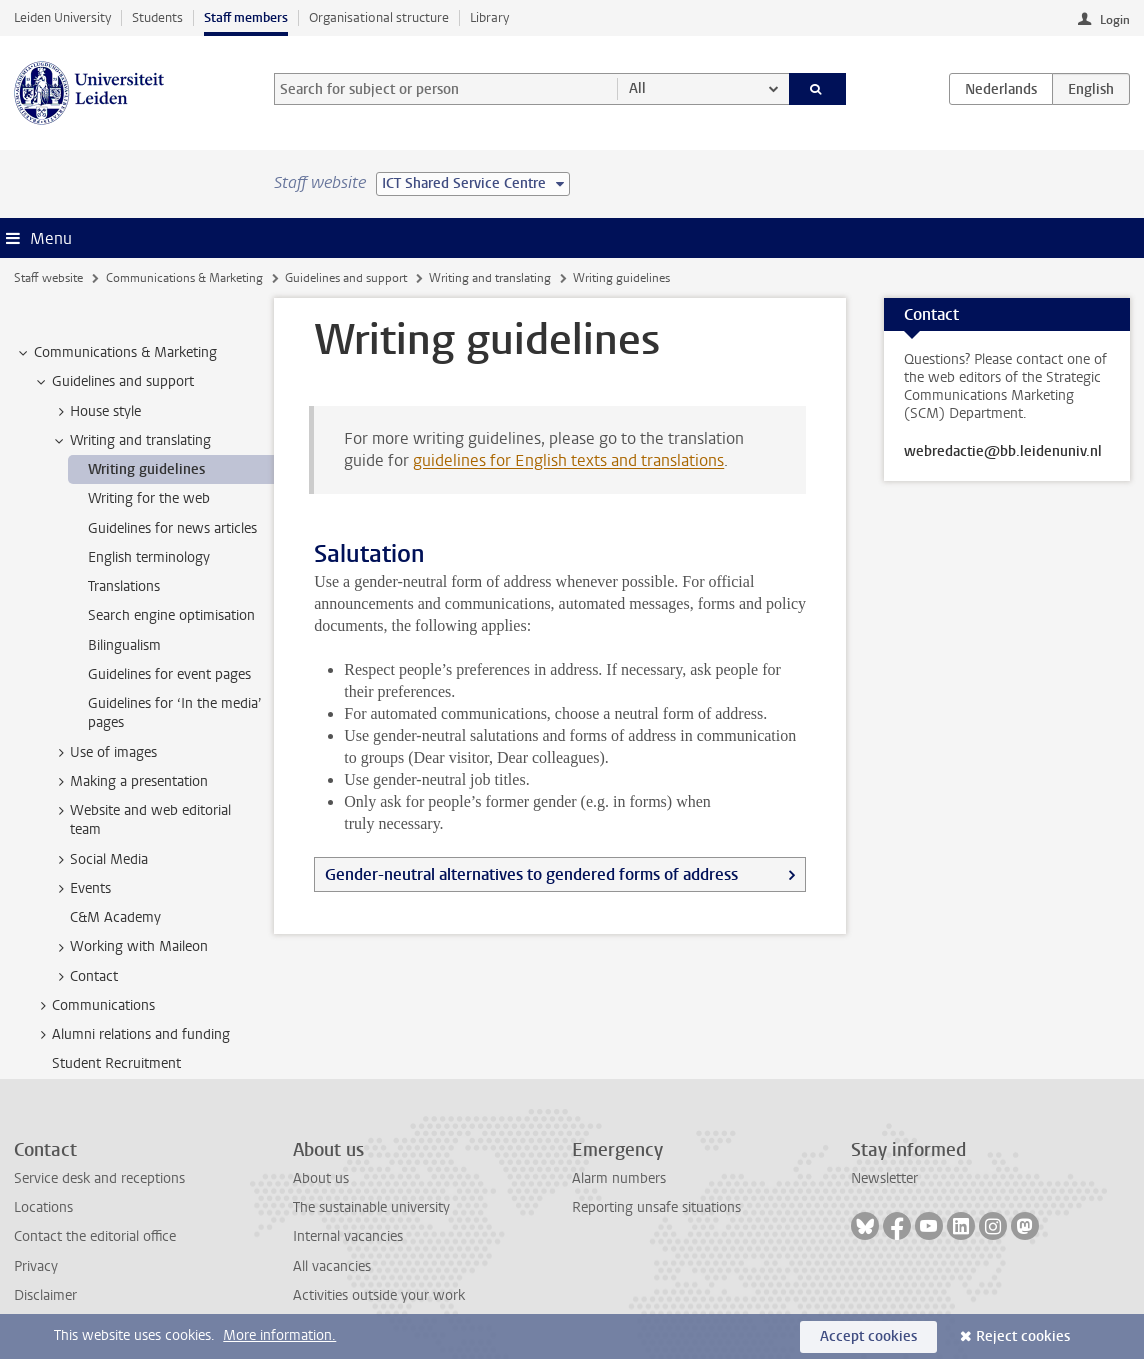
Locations (43, 1207)
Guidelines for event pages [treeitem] (169, 674)
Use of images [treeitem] (104, 753)
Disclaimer (45, 1295)
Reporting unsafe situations (656, 1207)
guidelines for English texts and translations (568, 460)
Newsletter (884, 1178)
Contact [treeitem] (84, 977)
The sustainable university (371, 1207)
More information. (279, 1335)
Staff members (246, 17)
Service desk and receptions (99, 1178)
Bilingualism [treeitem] (124, 645)
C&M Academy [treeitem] (115, 917)
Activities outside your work (379, 1295)
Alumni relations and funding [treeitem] (131, 1035)
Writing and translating (490, 278)
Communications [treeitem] (94, 1006)
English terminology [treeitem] (149, 557)
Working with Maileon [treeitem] (129, 947)
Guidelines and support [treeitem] (113, 382)
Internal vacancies (348, 1236)
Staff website (48, 278)
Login (1115, 20)
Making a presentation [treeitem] (129, 782)
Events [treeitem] (81, 889)
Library (489, 17)
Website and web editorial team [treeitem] (141, 820)
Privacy (36, 1266)
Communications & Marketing (184, 278)
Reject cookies (1023, 1336)
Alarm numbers (619, 1178)
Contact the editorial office (95, 1236)
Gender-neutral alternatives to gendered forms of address (531, 874)
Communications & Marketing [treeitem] (116, 353)
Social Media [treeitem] (99, 860)
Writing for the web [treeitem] (149, 498)
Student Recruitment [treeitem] (116, 1063)
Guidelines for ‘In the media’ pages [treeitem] (175, 713)
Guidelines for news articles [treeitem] (172, 528)
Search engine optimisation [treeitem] (171, 615)
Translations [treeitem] (124, 586)
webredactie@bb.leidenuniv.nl (1003, 452)
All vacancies (332, 1266)
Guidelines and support (346, 278)
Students (157, 17)
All (637, 88)
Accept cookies (868, 1336)
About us (321, 1178)
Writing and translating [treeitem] (131, 441)
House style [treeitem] (96, 412)
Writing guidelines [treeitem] (146, 469)
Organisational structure (379, 17)
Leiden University (62, 17)
